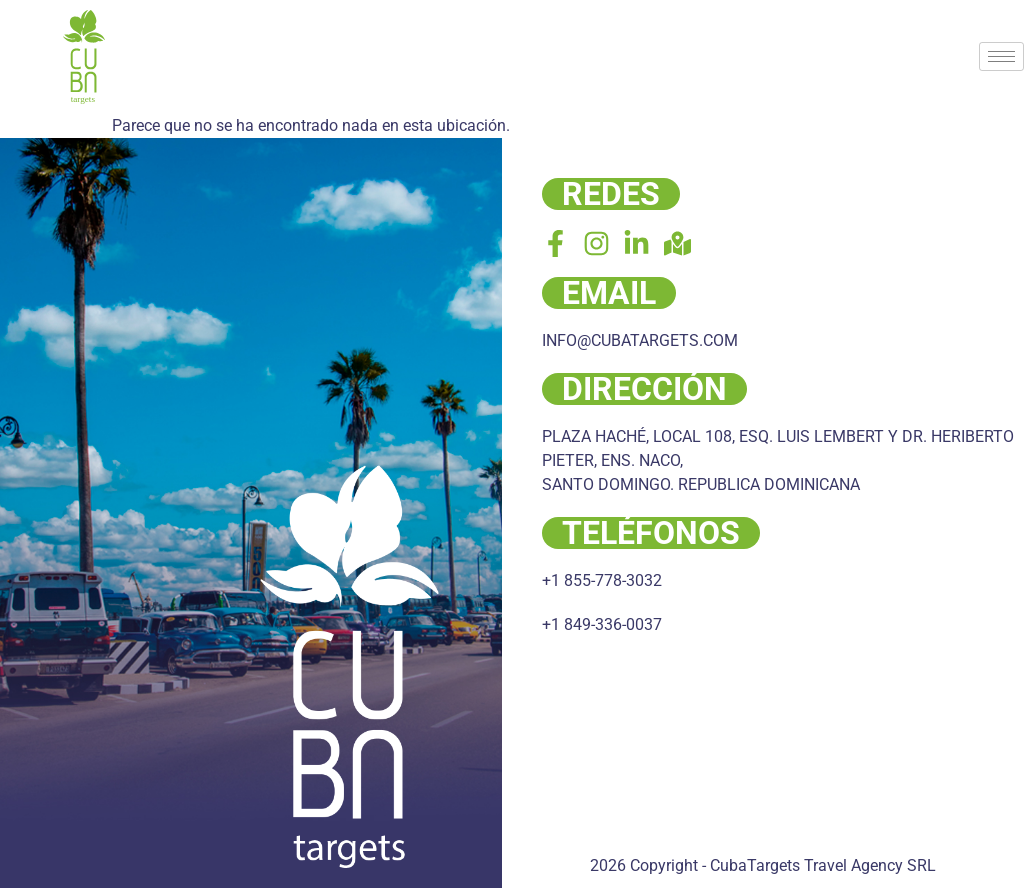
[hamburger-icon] (1001, 56)
